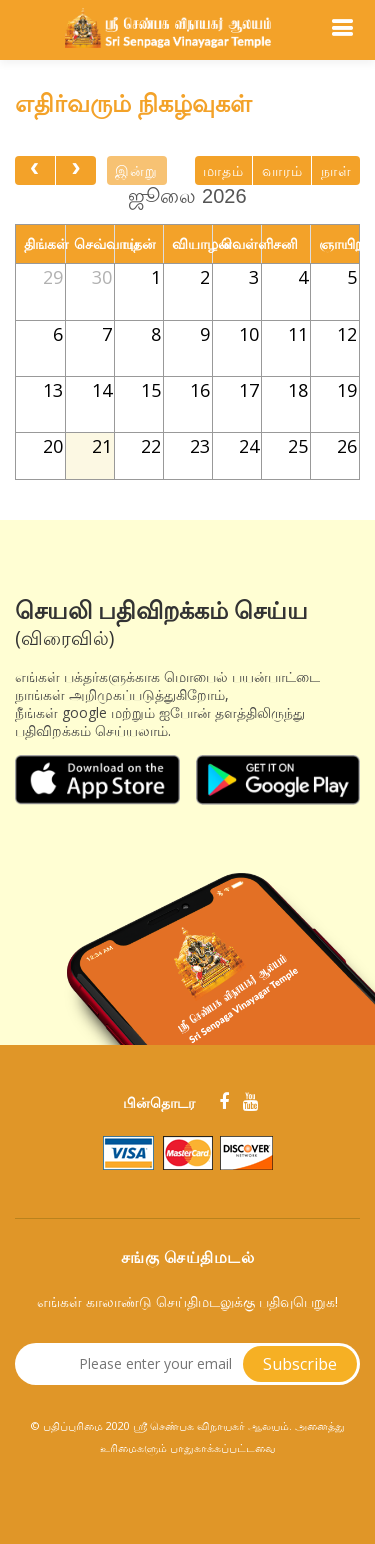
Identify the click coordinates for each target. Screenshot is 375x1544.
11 (298, 334)
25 (298, 446)
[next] (76, 170)
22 (151, 446)
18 (298, 390)
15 (151, 390)
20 (53, 446)
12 (347, 334)
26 (347, 446)
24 (249, 446)
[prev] (35, 170)
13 (53, 390)
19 (347, 390)
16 (200, 390)
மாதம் (223, 171)
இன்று (136, 171)
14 (102, 390)
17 (249, 390)
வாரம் (282, 171)
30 (102, 277)
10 (249, 334)
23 (200, 446)
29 (53, 277)
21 (102, 446)
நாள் (336, 171)
